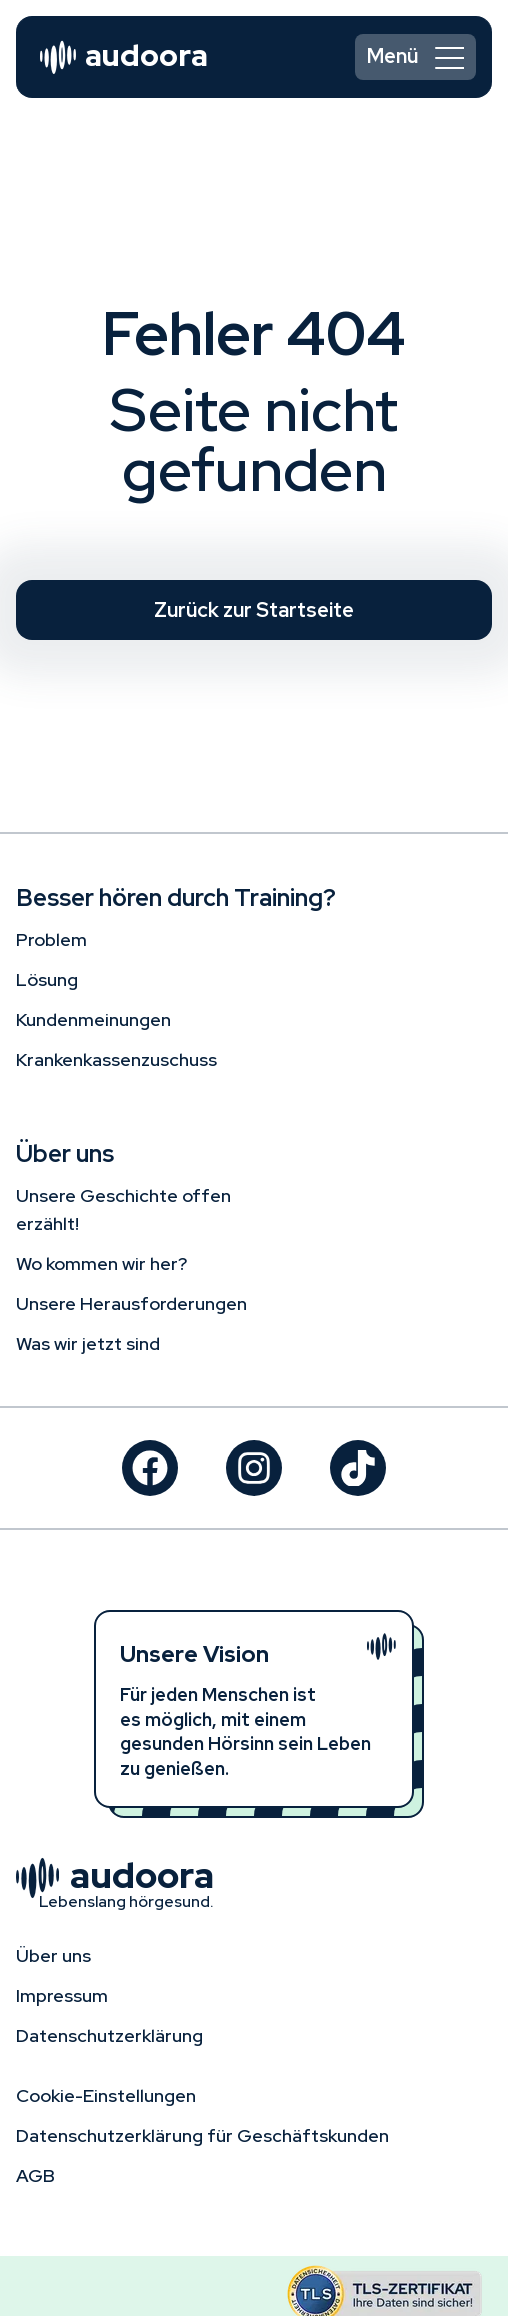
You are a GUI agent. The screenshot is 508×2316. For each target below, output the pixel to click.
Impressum (62, 1995)
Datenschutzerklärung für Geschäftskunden (202, 2135)
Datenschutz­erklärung (109, 2035)
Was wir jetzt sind (88, 1343)
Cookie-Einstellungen (106, 2095)
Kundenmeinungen (93, 1019)
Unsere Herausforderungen (131, 1303)
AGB (35, 2175)
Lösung (47, 979)
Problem (51, 939)
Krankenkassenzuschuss (116, 1059)
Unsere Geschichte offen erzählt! (123, 1209)
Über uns (53, 1955)
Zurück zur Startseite (254, 610)
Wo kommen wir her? (101, 1263)
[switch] (415, 57)
